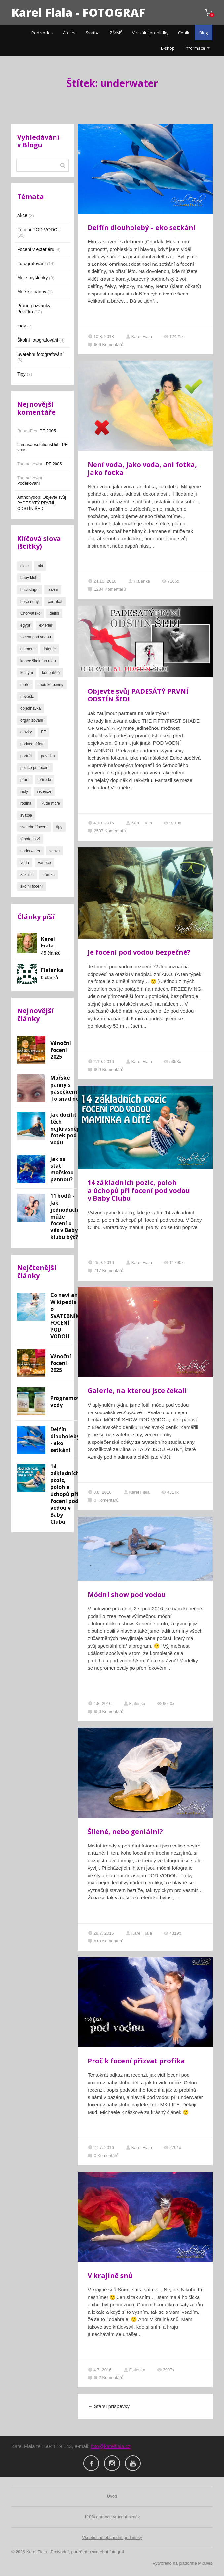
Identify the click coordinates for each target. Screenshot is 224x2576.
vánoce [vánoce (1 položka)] (44, 862)
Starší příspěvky (109, 2406)
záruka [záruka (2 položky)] (49, 874)
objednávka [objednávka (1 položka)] (30, 708)
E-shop (168, 48)
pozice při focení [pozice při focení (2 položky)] (34, 767)
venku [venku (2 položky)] (54, 851)
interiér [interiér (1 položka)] (50, 649)
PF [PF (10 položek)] (43, 732)
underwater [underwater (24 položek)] (30, 851)
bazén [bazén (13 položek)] (53, 589)
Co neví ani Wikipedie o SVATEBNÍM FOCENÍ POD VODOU (65, 1315)
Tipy (21, 374)
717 (105, 1270)
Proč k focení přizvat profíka (136, 2060)
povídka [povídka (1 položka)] (48, 756)
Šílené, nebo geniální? (125, 1831)
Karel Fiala (139, 336)
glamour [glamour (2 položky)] (27, 649)
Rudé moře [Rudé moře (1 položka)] (50, 803)
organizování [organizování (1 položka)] (31, 720)
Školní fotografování (37, 340)
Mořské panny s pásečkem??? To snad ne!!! (67, 1088)
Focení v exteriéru (35, 249)
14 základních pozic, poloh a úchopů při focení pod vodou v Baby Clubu (139, 1190)
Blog (203, 33)
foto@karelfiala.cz (110, 2446)
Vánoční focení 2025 (60, 1050)
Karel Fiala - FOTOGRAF (78, 12)
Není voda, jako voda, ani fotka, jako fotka (142, 468)
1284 (107, 589)
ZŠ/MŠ (116, 33)
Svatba (93, 33)
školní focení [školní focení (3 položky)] (31, 886)
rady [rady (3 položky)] (24, 791)
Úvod (112, 2496)
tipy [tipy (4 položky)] (59, 827)
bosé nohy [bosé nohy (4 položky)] (29, 601)
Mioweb (205, 2563)
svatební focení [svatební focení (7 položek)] (33, 827)
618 (105, 1941)
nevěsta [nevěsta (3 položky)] (27, 696)
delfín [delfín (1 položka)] (54, 613)
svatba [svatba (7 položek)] (26, 815)
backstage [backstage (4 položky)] (29, 589)
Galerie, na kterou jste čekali (137, 1390)
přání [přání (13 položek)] (24, 779)
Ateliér (69, 33)
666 (105, 344)
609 (105, 1069)
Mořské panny (31, 291)
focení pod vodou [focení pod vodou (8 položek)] (35, 637)
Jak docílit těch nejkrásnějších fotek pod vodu (69, 1128)
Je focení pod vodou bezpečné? (139, 952)
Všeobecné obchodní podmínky (112, 2537)
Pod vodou (42, 33)
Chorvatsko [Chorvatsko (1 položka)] (30, 613)
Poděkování (28, 483)
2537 (107, 830)
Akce (22, 215)
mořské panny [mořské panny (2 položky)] (50, 684)
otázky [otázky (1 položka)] (26, 732)
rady (21, 325)
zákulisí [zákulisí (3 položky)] (27, 874)
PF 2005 (48, 430)
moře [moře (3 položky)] (24, 684)
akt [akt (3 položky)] (40, 566)
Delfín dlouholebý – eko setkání (142, 227)
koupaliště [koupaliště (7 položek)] (51, 672)
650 (105, 1711)
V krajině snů (110, 2275)
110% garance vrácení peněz (112, 2516)
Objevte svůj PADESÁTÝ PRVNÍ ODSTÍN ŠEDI (138, 695)
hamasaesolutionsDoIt (38, 444)
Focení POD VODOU (39, 229)
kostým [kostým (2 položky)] (26, 672)
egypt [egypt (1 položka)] (25, 625)
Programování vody (69, 1401)
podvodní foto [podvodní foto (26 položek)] (32, 744)
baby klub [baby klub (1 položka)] (28, 577)
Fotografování (31, 263)
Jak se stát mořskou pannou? (62, 1169)
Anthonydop (28, 497)
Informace (195, 48)
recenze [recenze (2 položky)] (44, 791)
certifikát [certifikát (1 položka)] (55, 601)
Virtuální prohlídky (150, 33)
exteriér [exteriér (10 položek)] (45, 625)
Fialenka (139, 581)
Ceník (183, 33)
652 (105, 2377)
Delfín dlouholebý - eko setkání (65, 1440)
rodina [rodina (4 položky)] (25, 803)
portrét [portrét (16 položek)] (26, 756)
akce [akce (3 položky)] (24, 566)
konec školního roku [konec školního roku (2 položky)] (38, 661)
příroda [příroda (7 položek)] (44, 779)
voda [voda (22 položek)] (24, 862)
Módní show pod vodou (127, 1594)
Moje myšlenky (32, 277)
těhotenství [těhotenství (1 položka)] (30, 839)
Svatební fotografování (40, 354)
